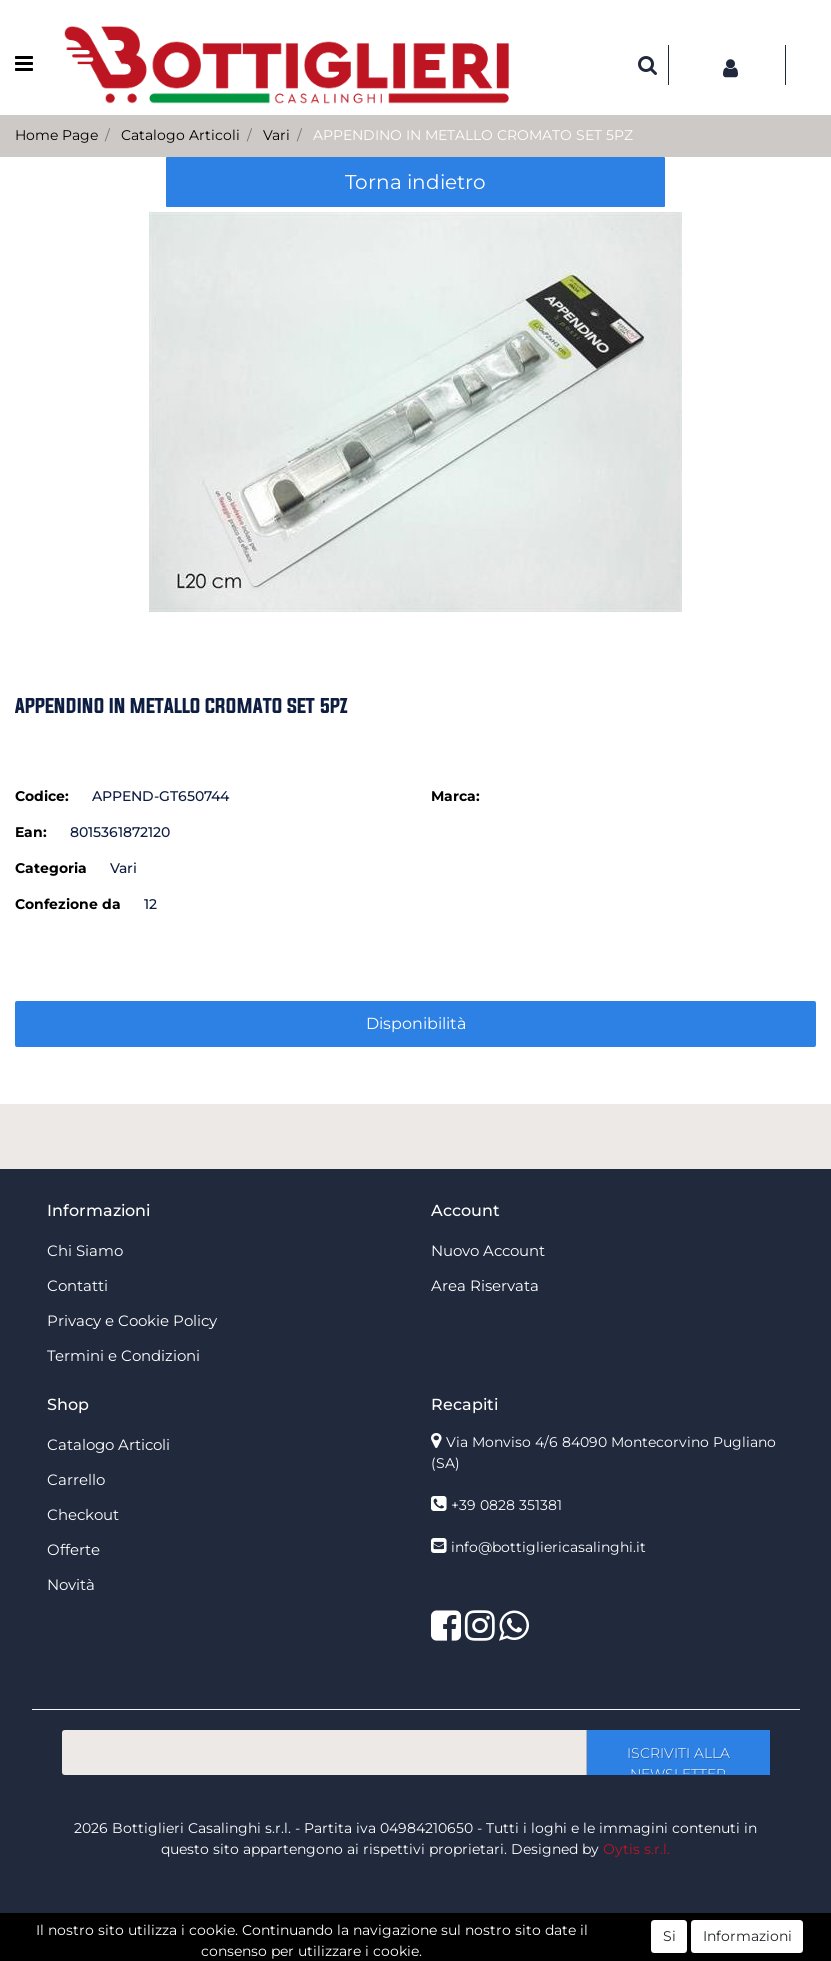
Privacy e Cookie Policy (132, 1320)
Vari (276, 135)
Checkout (83, 1514)
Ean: (31, 832)
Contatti (77, 1285)
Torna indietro (415, 182)
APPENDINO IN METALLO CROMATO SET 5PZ (473, 135)
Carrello (76, 1479)
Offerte (73, 1549)
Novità (71, 1584)
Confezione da (68, 904)
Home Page (56, 135)
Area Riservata (485, 1285)
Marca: (455, 796)
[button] (648, 65)
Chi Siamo (85, 1250)
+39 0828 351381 (506, 1505)
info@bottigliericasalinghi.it (548, 1547)
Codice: (42, 796)
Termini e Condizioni (123, 1355)
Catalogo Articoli (180, 135)
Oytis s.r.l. (636, 1849)
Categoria (51, 868)
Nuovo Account (488, 1250)
